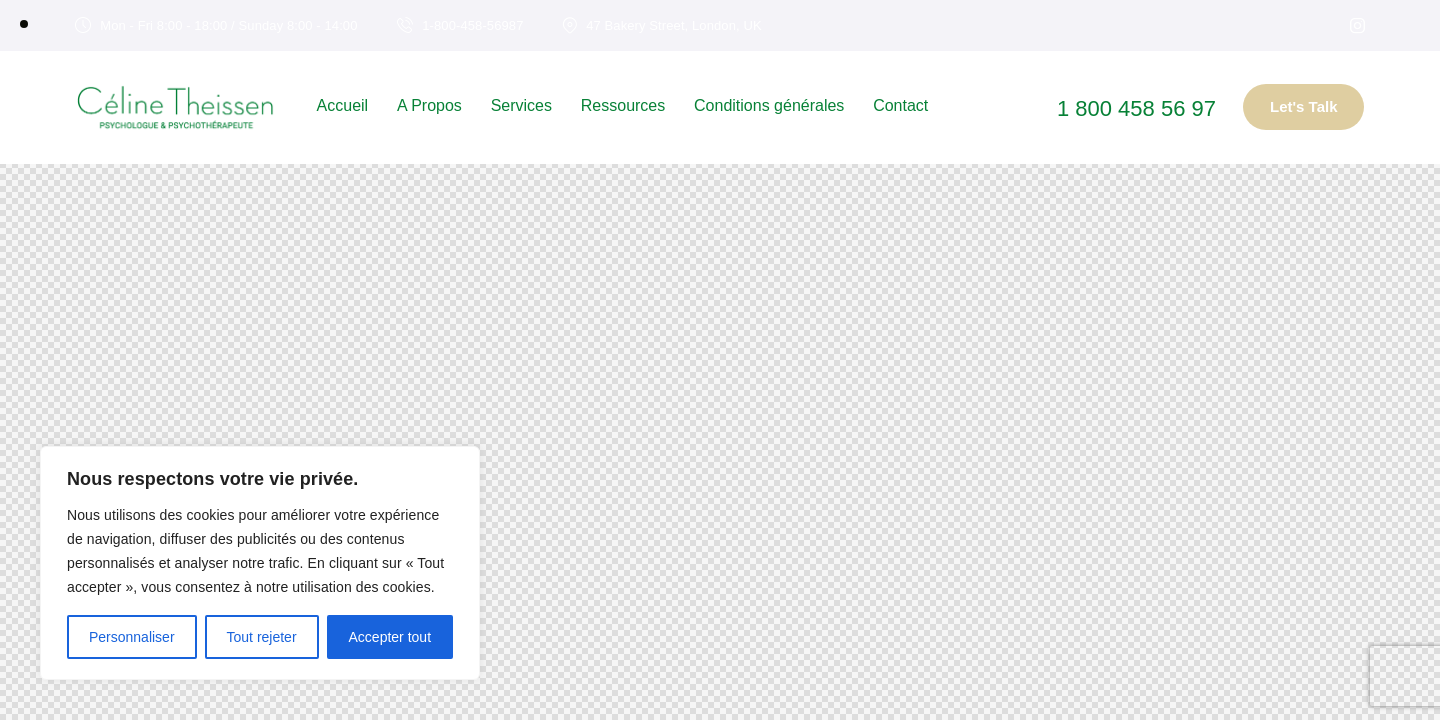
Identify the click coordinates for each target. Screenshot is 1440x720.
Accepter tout (390, 637)
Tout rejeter (262, 637)
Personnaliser (132, 637)
